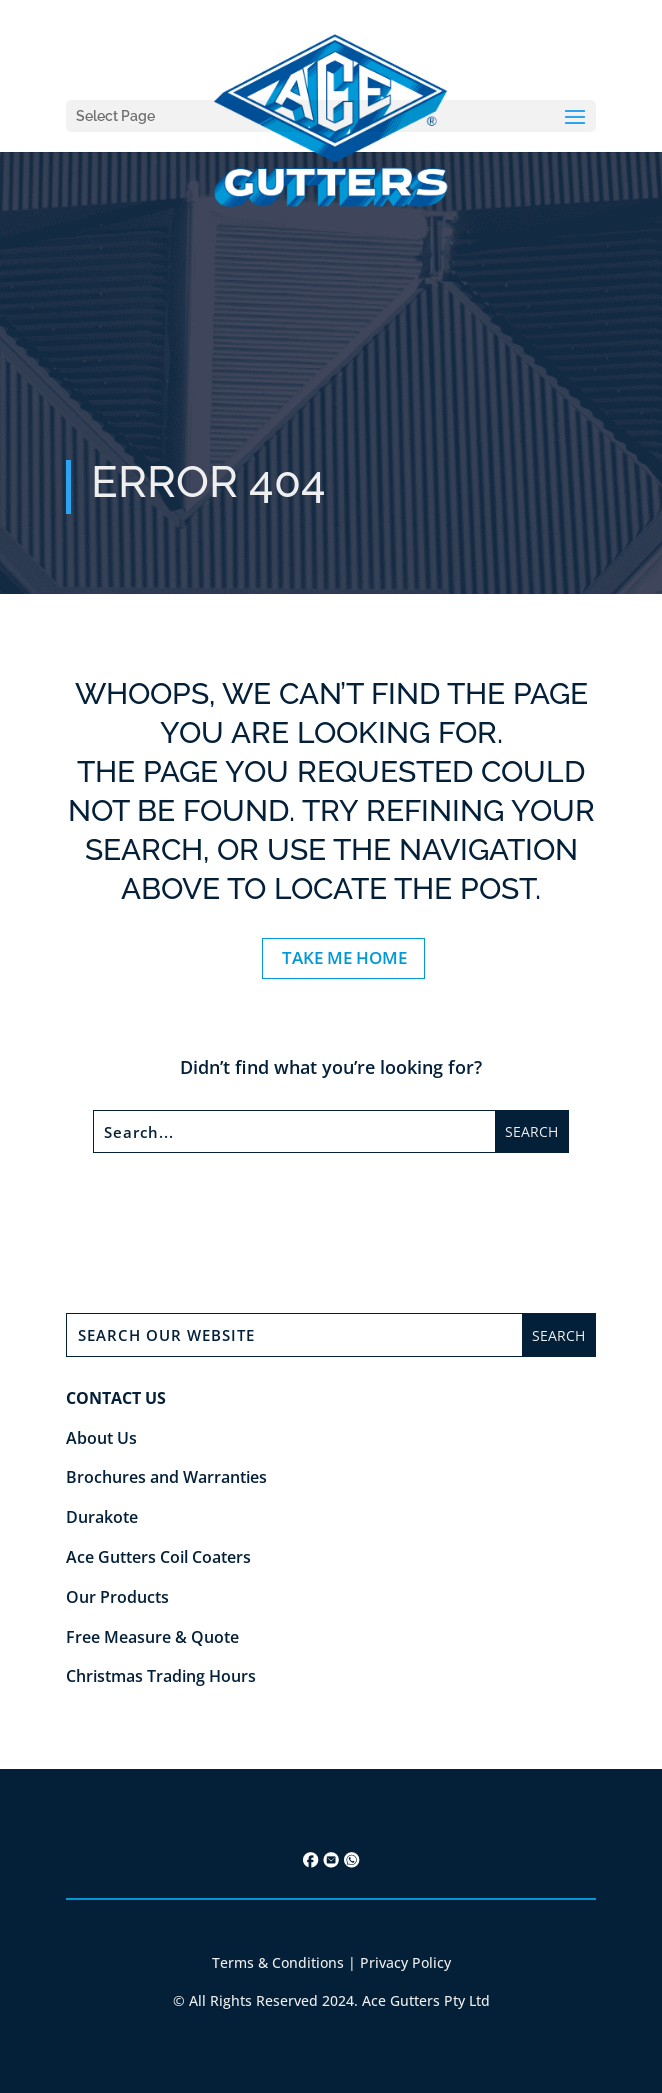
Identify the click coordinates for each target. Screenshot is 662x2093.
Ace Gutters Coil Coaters (158, 1557)
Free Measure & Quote (152, 1637)
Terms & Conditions (278, 1962)
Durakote (102, 1517)
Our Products (117, 1597)
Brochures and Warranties (166, 1477)
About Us (101, 1438)
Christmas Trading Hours (161, 1676)
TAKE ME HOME (344, 957)
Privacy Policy (405, 1962)
